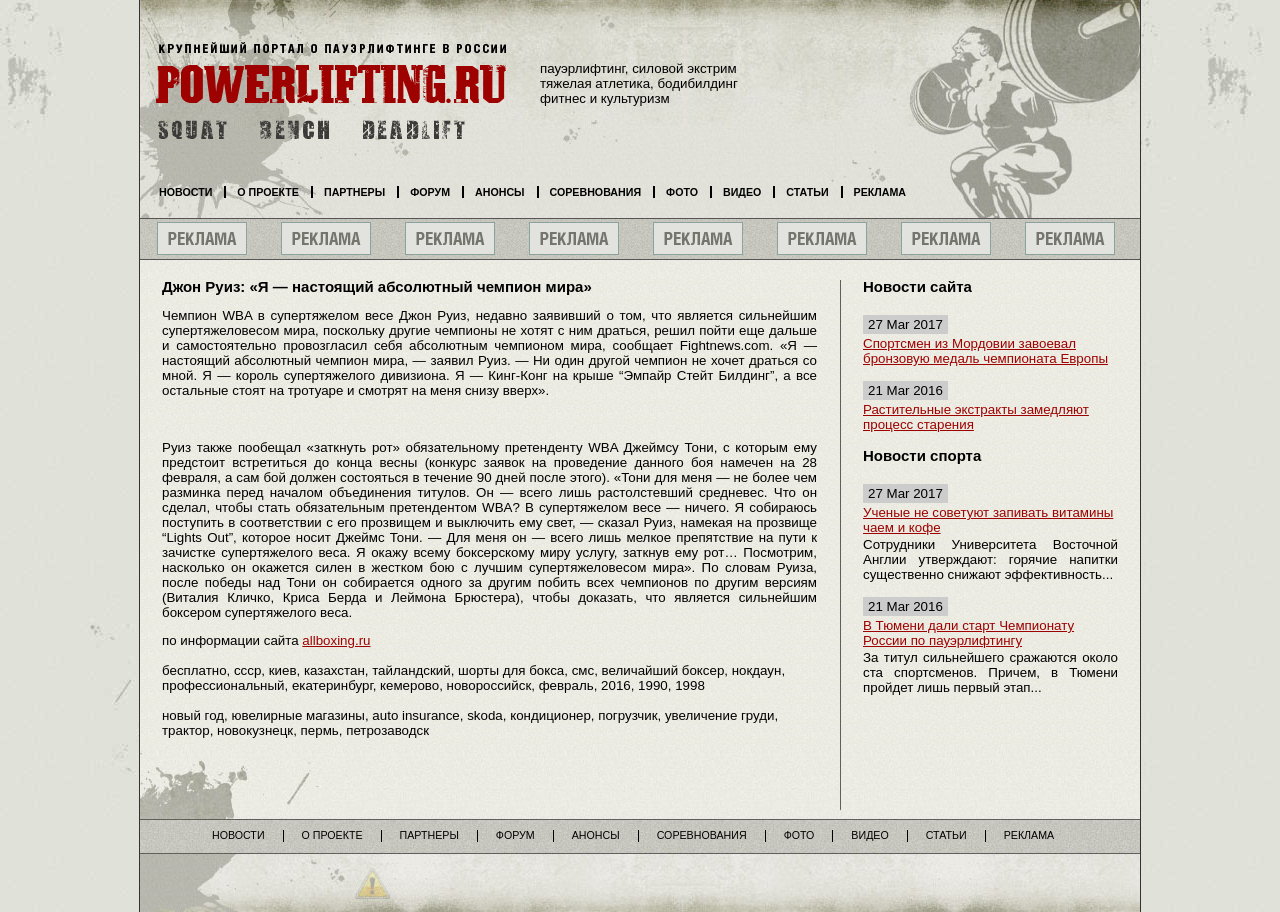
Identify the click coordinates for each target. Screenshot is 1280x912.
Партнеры (354, 192)
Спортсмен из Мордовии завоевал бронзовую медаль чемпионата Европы (985, 351)
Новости (185, 192)
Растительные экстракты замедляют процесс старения (976, 417)
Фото (682, 192)
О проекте (268, 192)
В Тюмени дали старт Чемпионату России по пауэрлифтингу (968, 633)
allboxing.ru (336, 640)
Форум (430, 192)
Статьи (807, 192)
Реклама (880, 192)
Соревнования (596, 192)
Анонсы (500, 192)
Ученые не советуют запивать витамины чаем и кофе (988, 520)
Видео (742, 192)
